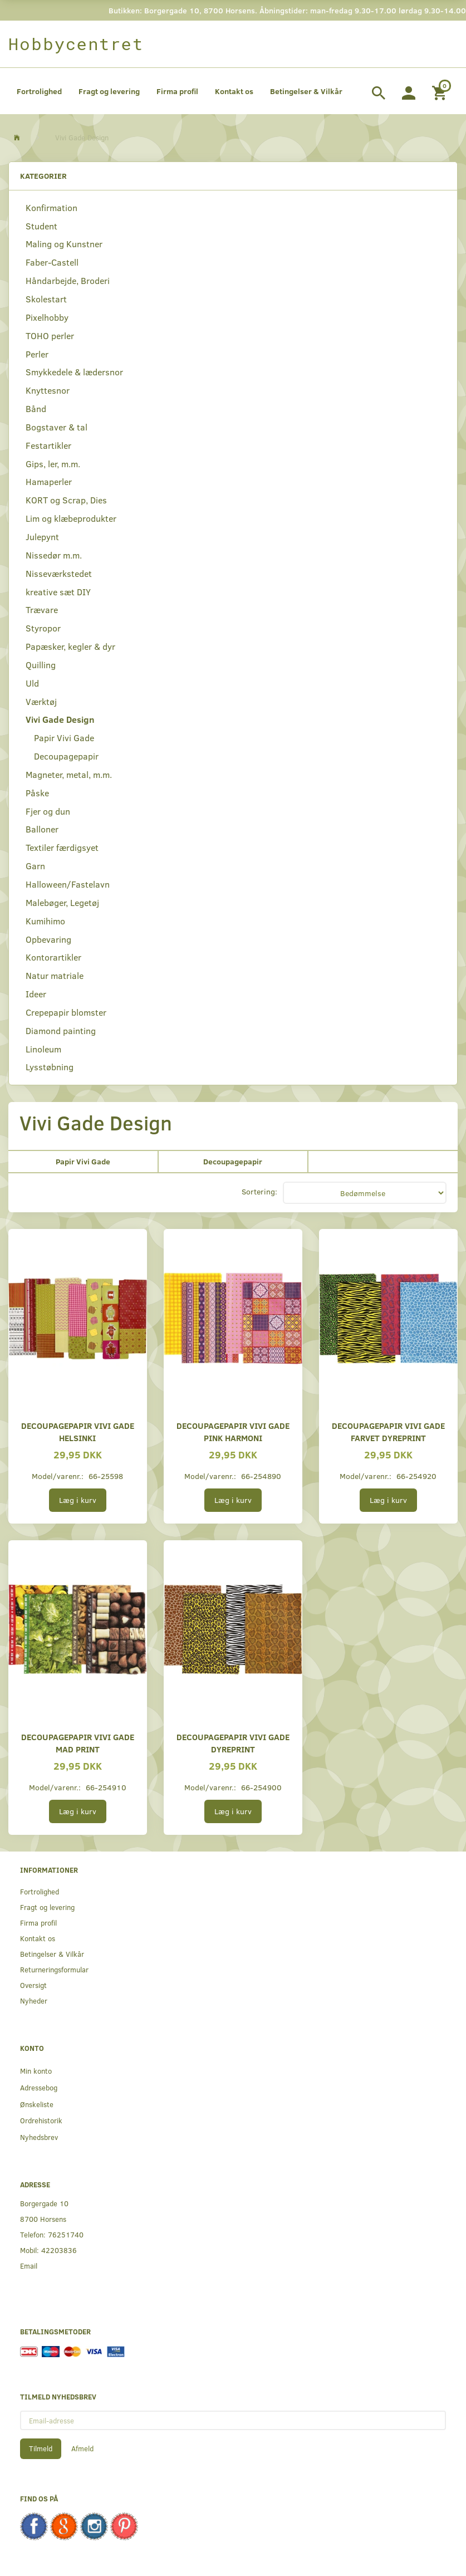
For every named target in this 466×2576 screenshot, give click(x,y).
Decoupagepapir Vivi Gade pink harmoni (233, 1431)
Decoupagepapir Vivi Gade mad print (77, 1743)
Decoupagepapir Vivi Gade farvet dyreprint (388, 1431)
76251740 (66, 2234)
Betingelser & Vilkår (306, 91)
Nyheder (33, 2000)
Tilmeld (40, 2448)
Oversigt (33, 1985)
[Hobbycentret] (76, 44)
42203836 (59, 2250)
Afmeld (82, 2448)
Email (28, 2265)
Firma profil (177, 91)
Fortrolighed (39, 91)
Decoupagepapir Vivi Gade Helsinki (77, 1431)
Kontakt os (234, 91)
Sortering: (259, 1191)
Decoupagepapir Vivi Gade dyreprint (233, 1743)
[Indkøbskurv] (441, 91)
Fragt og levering (109, 91)
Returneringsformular (54, 1969)
